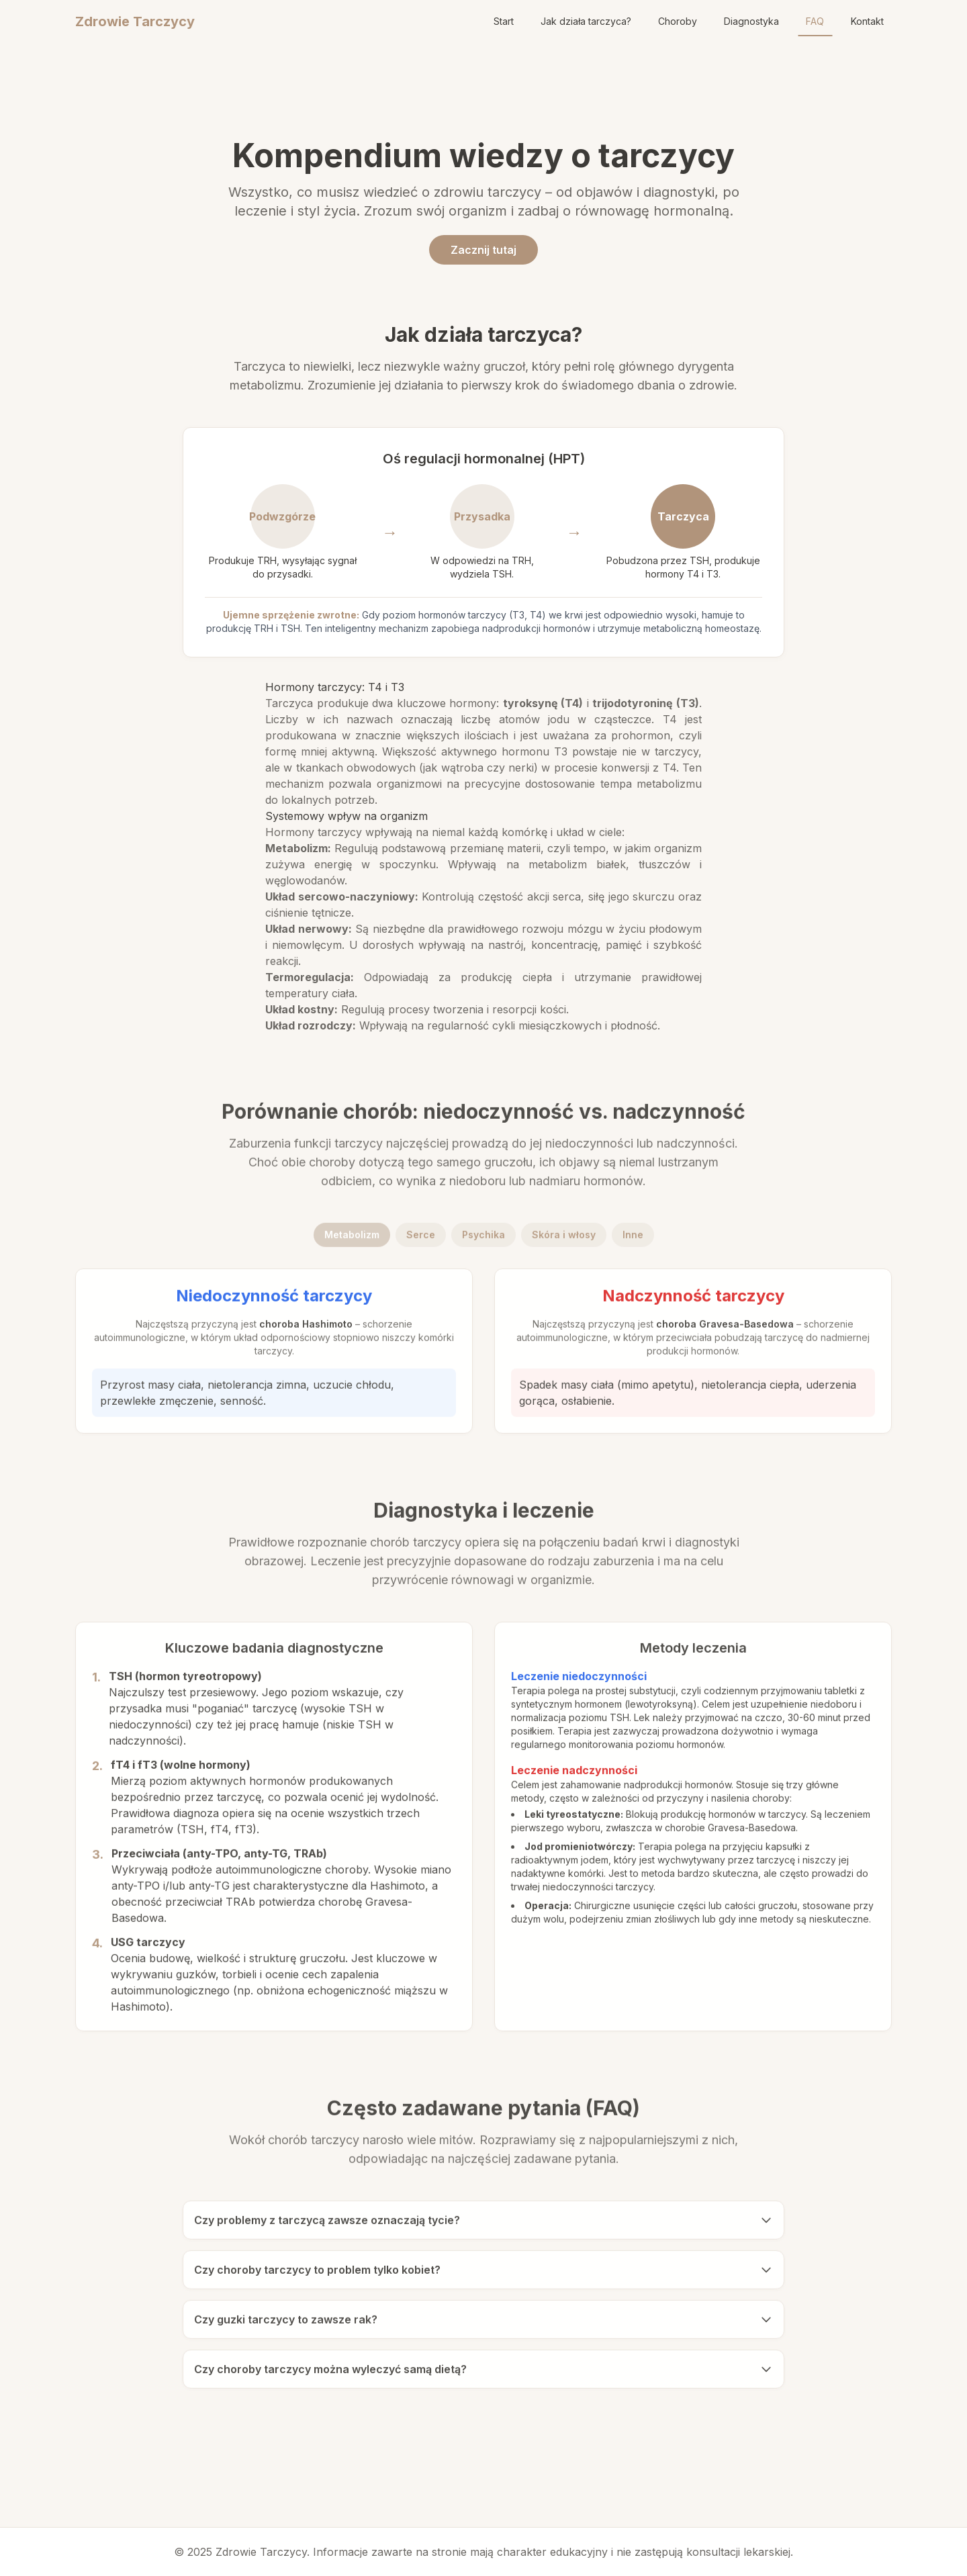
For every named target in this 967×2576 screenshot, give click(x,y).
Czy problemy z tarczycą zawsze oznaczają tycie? (483, 2223)
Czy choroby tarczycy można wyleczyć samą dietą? (483, 2372)
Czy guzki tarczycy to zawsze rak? (483, 2323)
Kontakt (867, 21)
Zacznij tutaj (483, 250)
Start (504, 21)
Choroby (677, 21)
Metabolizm (351, 1238)
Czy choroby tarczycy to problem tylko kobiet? (483, 2273)
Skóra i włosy (564, 1238)
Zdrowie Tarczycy (135, 21)
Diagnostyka (751, 21)
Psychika (483, 1238)
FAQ (815, 21)
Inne (633, 1238)
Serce (420, 1238)
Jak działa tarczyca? (586, 21)
